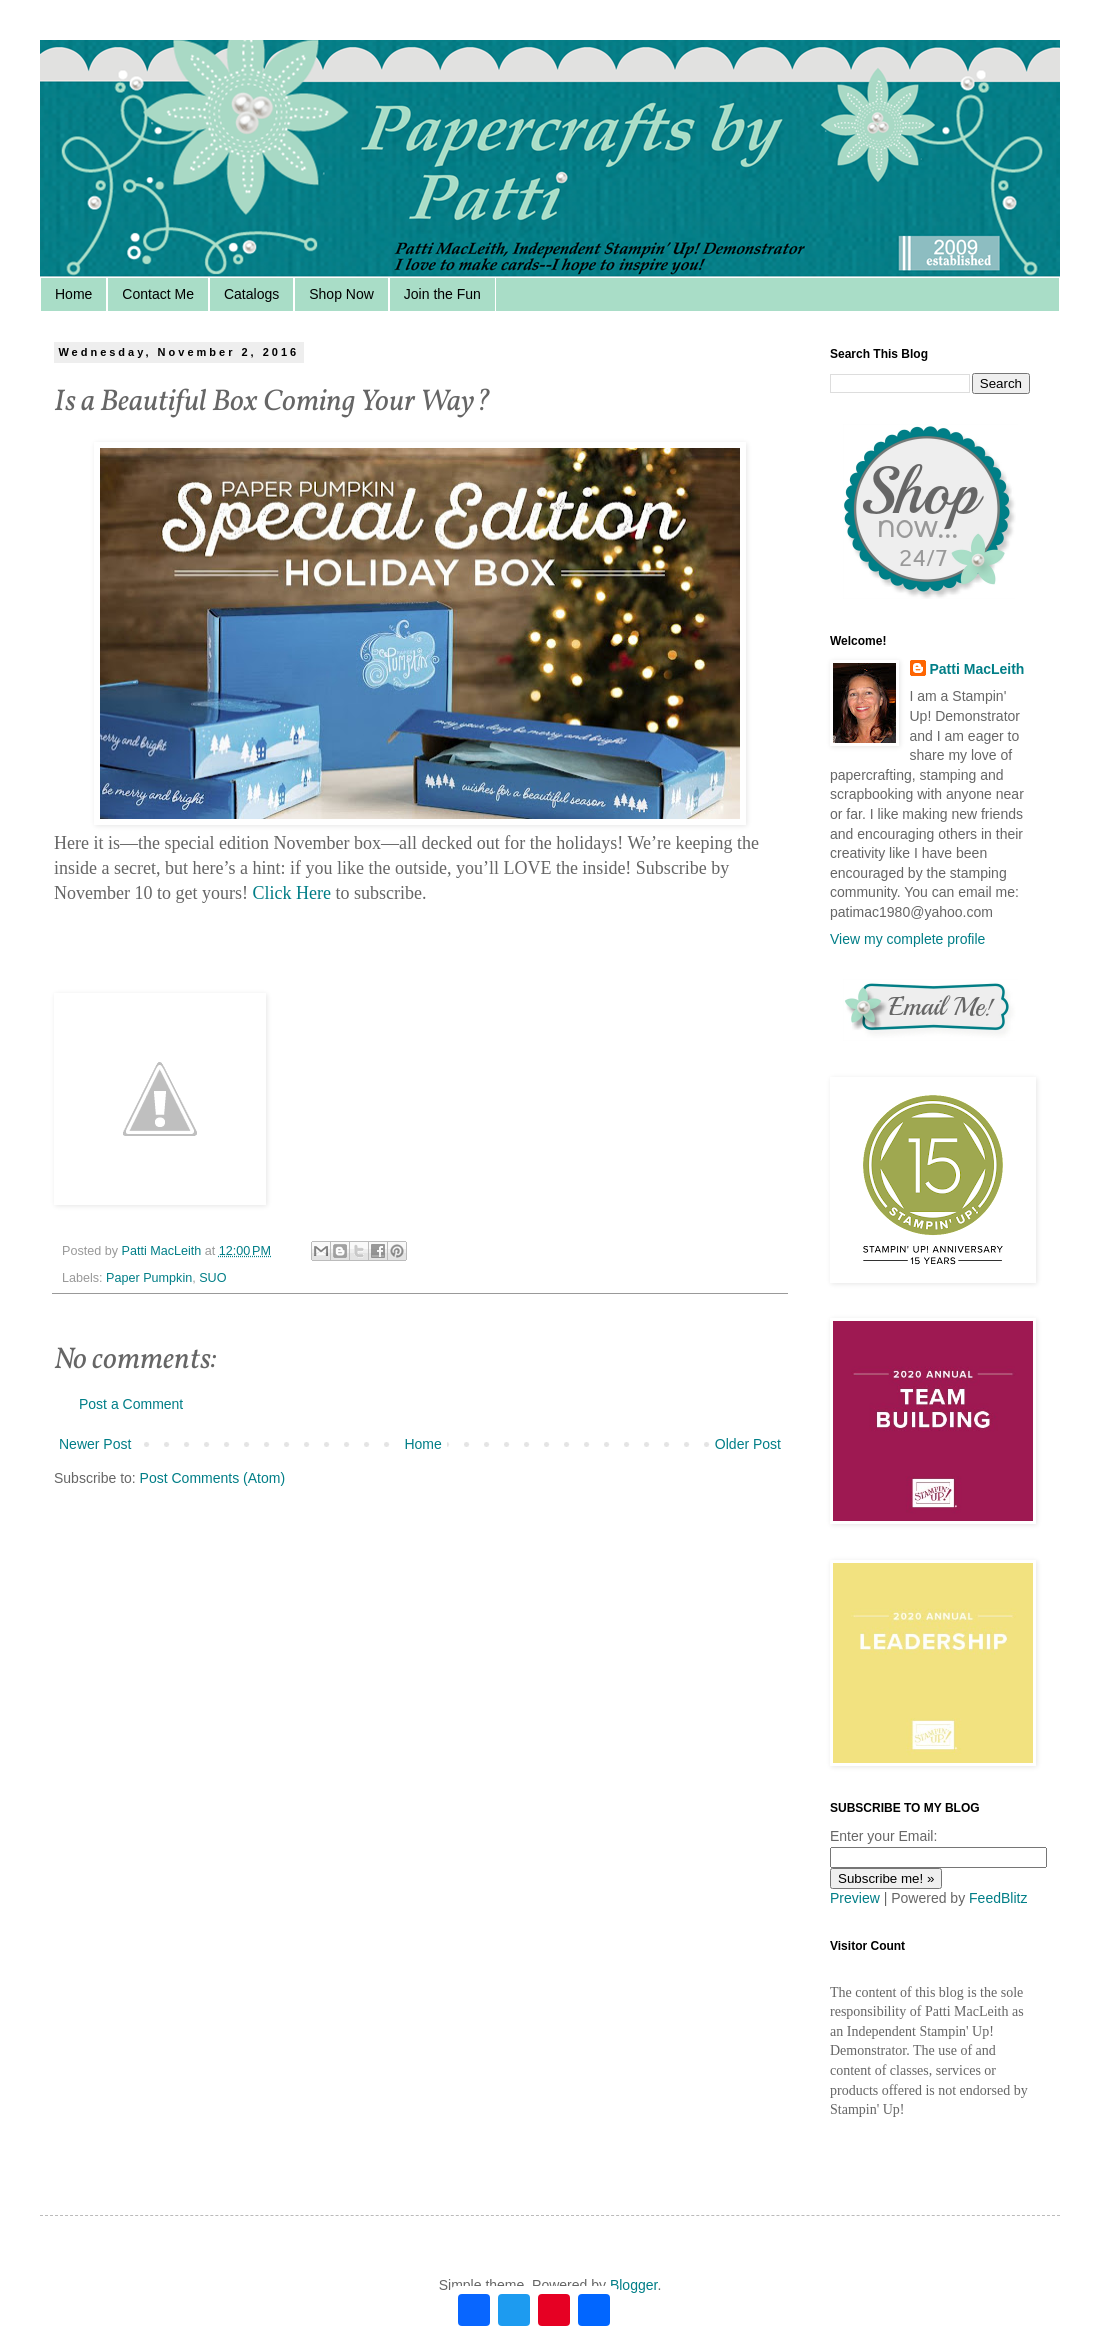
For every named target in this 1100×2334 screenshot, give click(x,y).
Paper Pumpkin (149, 1278)
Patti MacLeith (977, 669)
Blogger (633, 2285)
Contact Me (158, 294)
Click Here (291, 893)
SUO (212, 1278)
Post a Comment (131, 1404)
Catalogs (251, 294)
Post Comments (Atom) (212, 1478)
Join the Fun (442, 294)
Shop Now (341, 294)
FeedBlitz (998, 1898)
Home (73, 294)
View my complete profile (907, 939)
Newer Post (95, 1444)
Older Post (748, 1444)
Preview (855, 1898)
